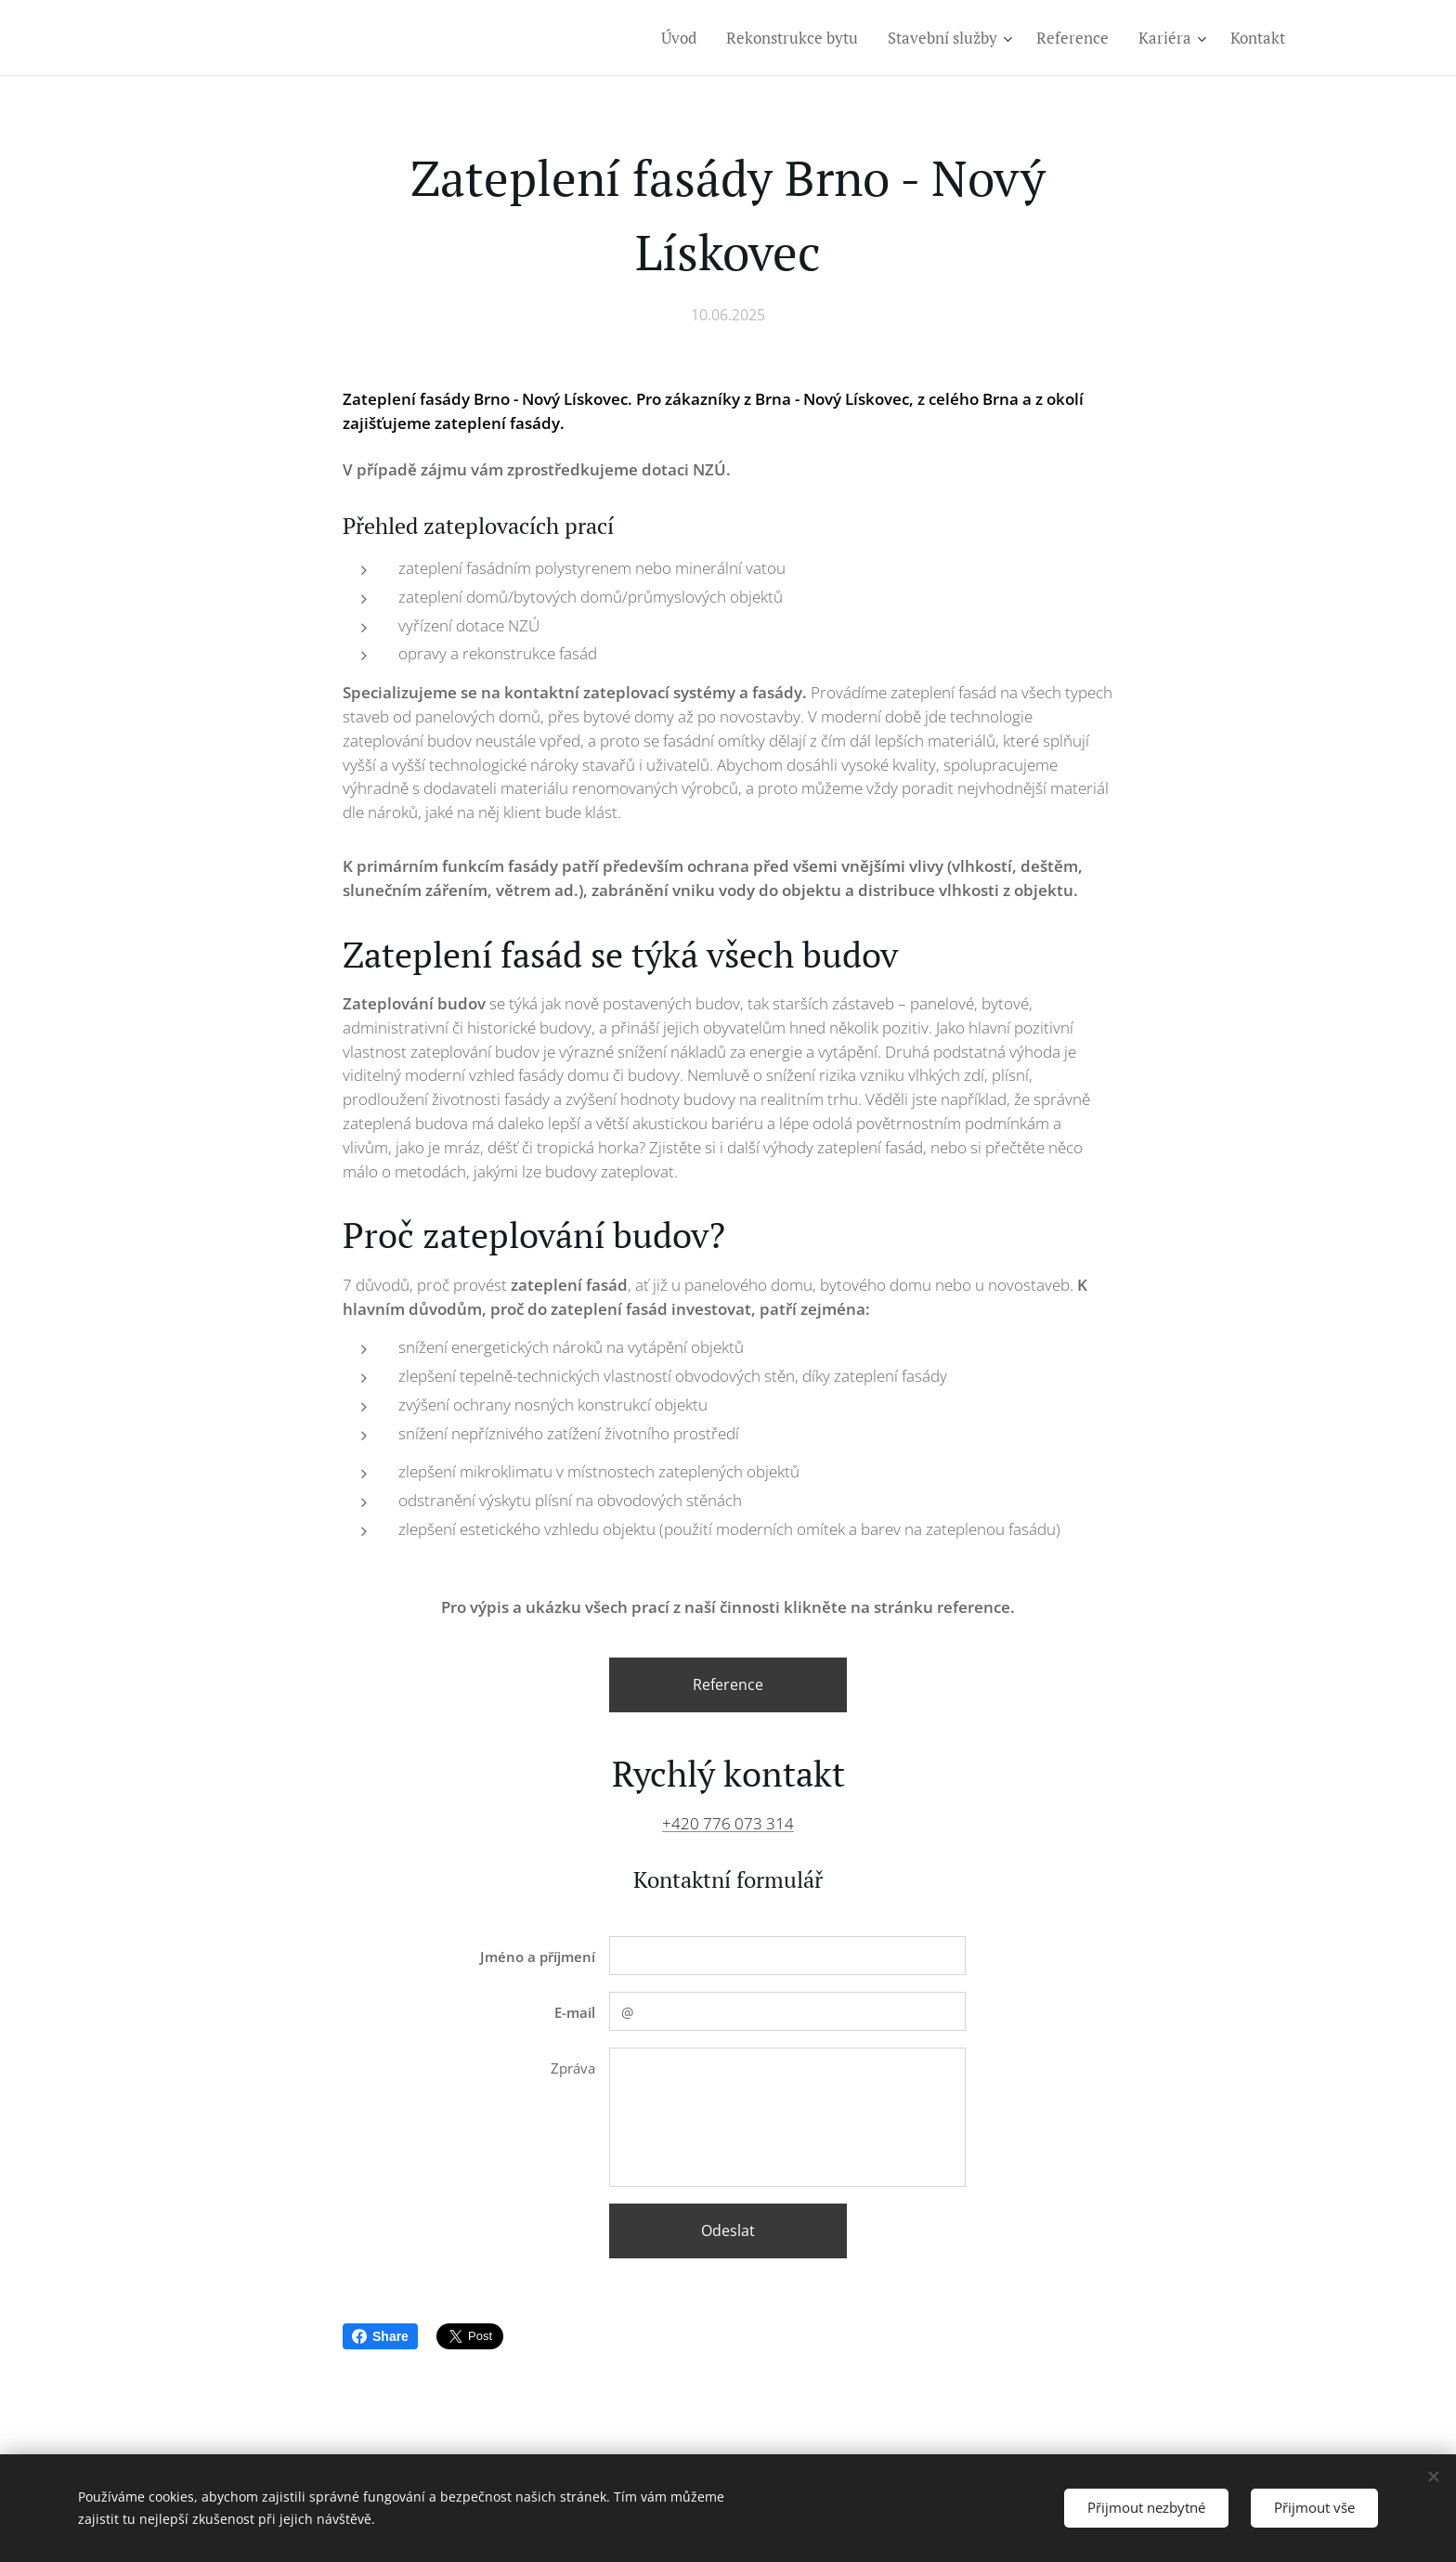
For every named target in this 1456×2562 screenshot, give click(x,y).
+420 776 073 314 (728, 1823)
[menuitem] (683, 38)
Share (380, 2336)
